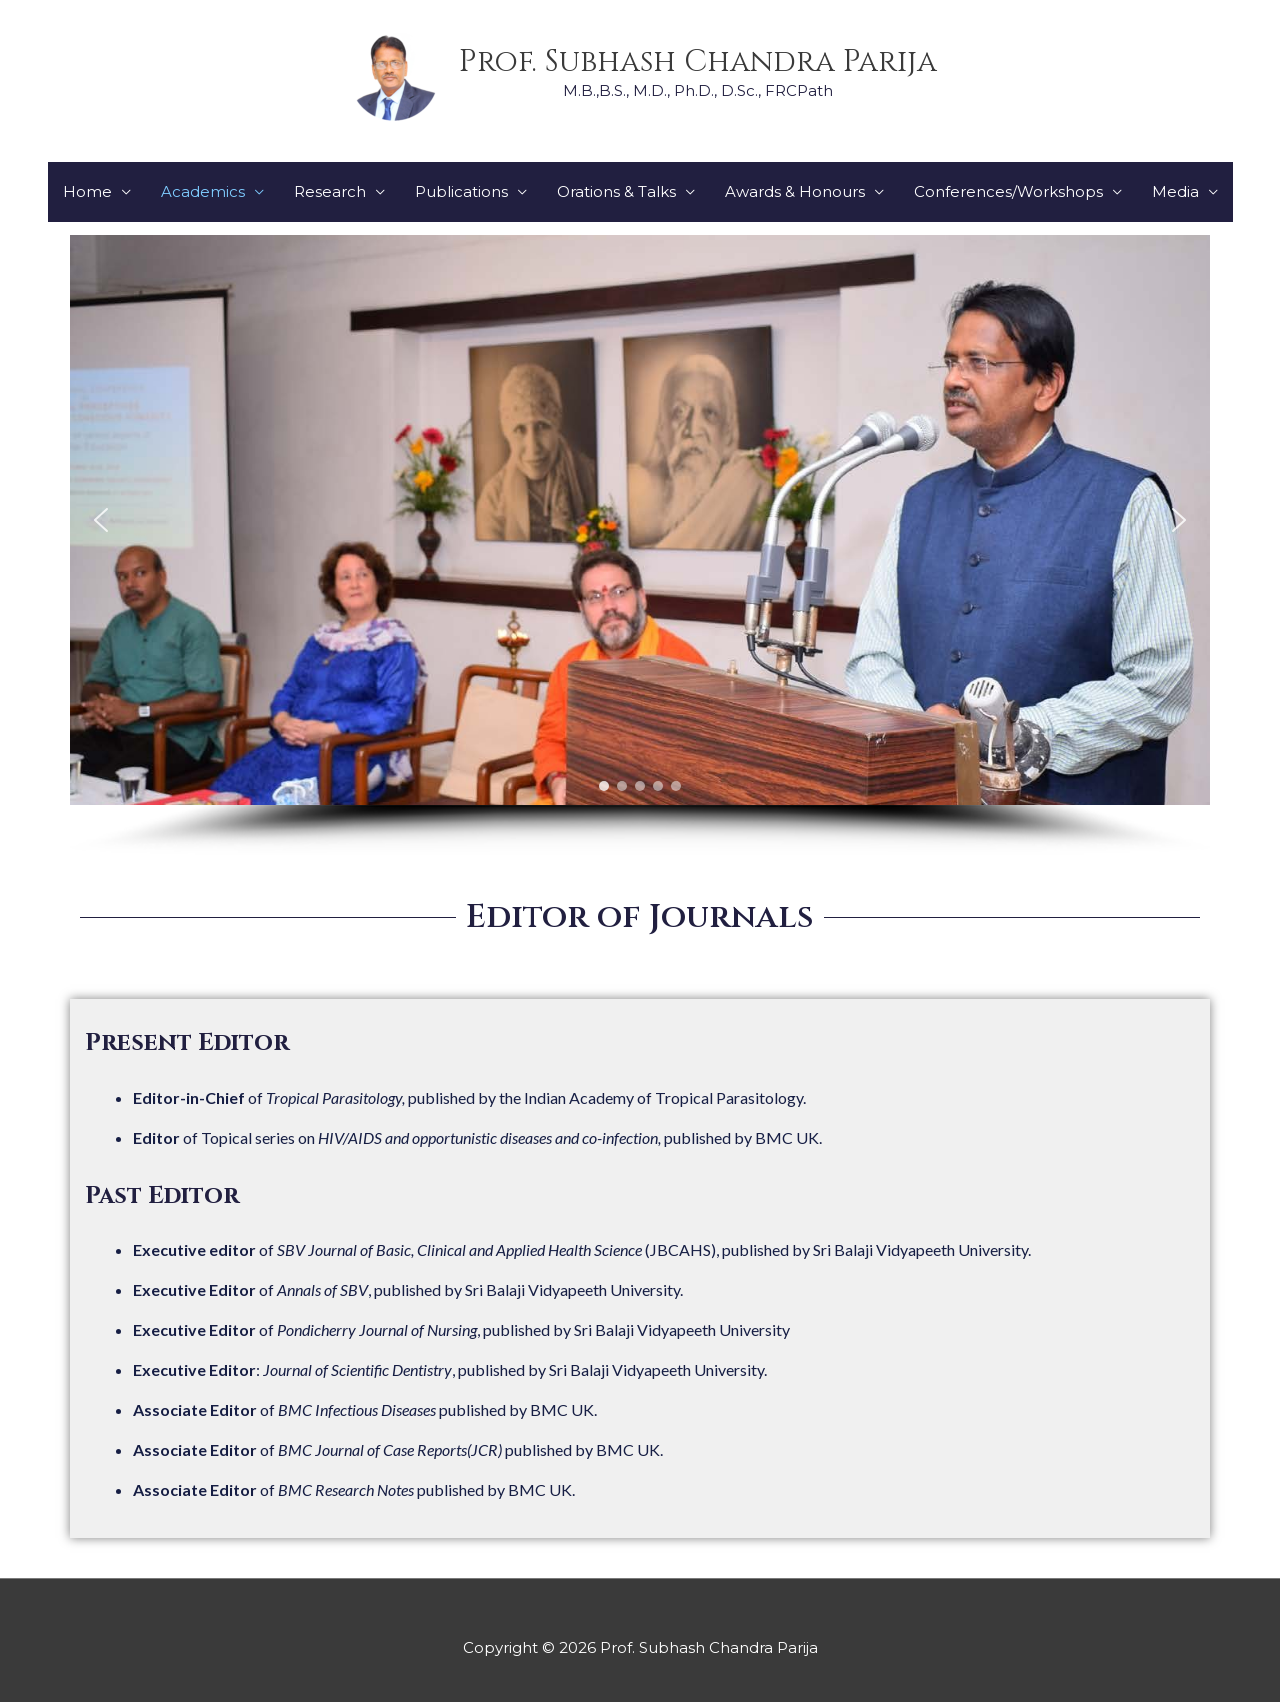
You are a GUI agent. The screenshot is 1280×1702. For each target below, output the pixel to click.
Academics (203, 191)
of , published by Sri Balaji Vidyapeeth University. (408, 1289)
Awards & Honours (795, 191)
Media (1175, 191)
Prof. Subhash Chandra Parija (698, 62)
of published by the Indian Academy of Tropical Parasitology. (469, 1097)
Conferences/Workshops (1008, 191)
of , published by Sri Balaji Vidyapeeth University (461, 1329)
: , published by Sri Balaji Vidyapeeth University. (450, 1369)
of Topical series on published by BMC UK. (477, 1137)
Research (330, 191)
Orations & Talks (616, 191)
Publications (461, 191)
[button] (101, 520)
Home (87, 191)
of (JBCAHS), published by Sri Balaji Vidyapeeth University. (582, 1249)
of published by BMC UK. (365, 1409)
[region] (640, 545)
